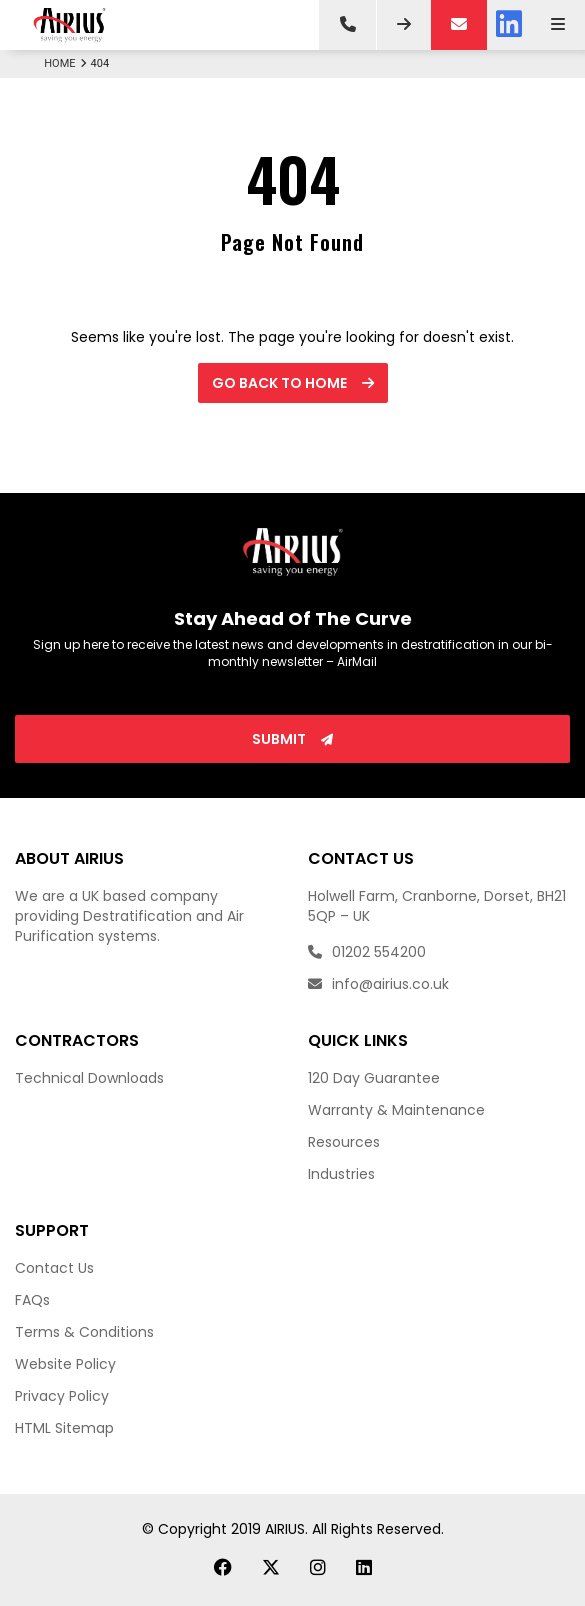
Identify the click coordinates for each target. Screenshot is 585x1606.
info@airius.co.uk (378, 984)
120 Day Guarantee (374, 1078)
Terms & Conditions (84, 1332)
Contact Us (54, 1268)
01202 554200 (367, 952)
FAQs (32, 1300)
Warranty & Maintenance (396, 1110)
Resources (344, 1142)
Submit (292, 739)
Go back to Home (293, 383)
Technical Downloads (89, 1078)
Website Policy (65, 1364)
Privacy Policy (62, 1396)
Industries (341, 1174)
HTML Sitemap (64, 1428)
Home (67, 63)
